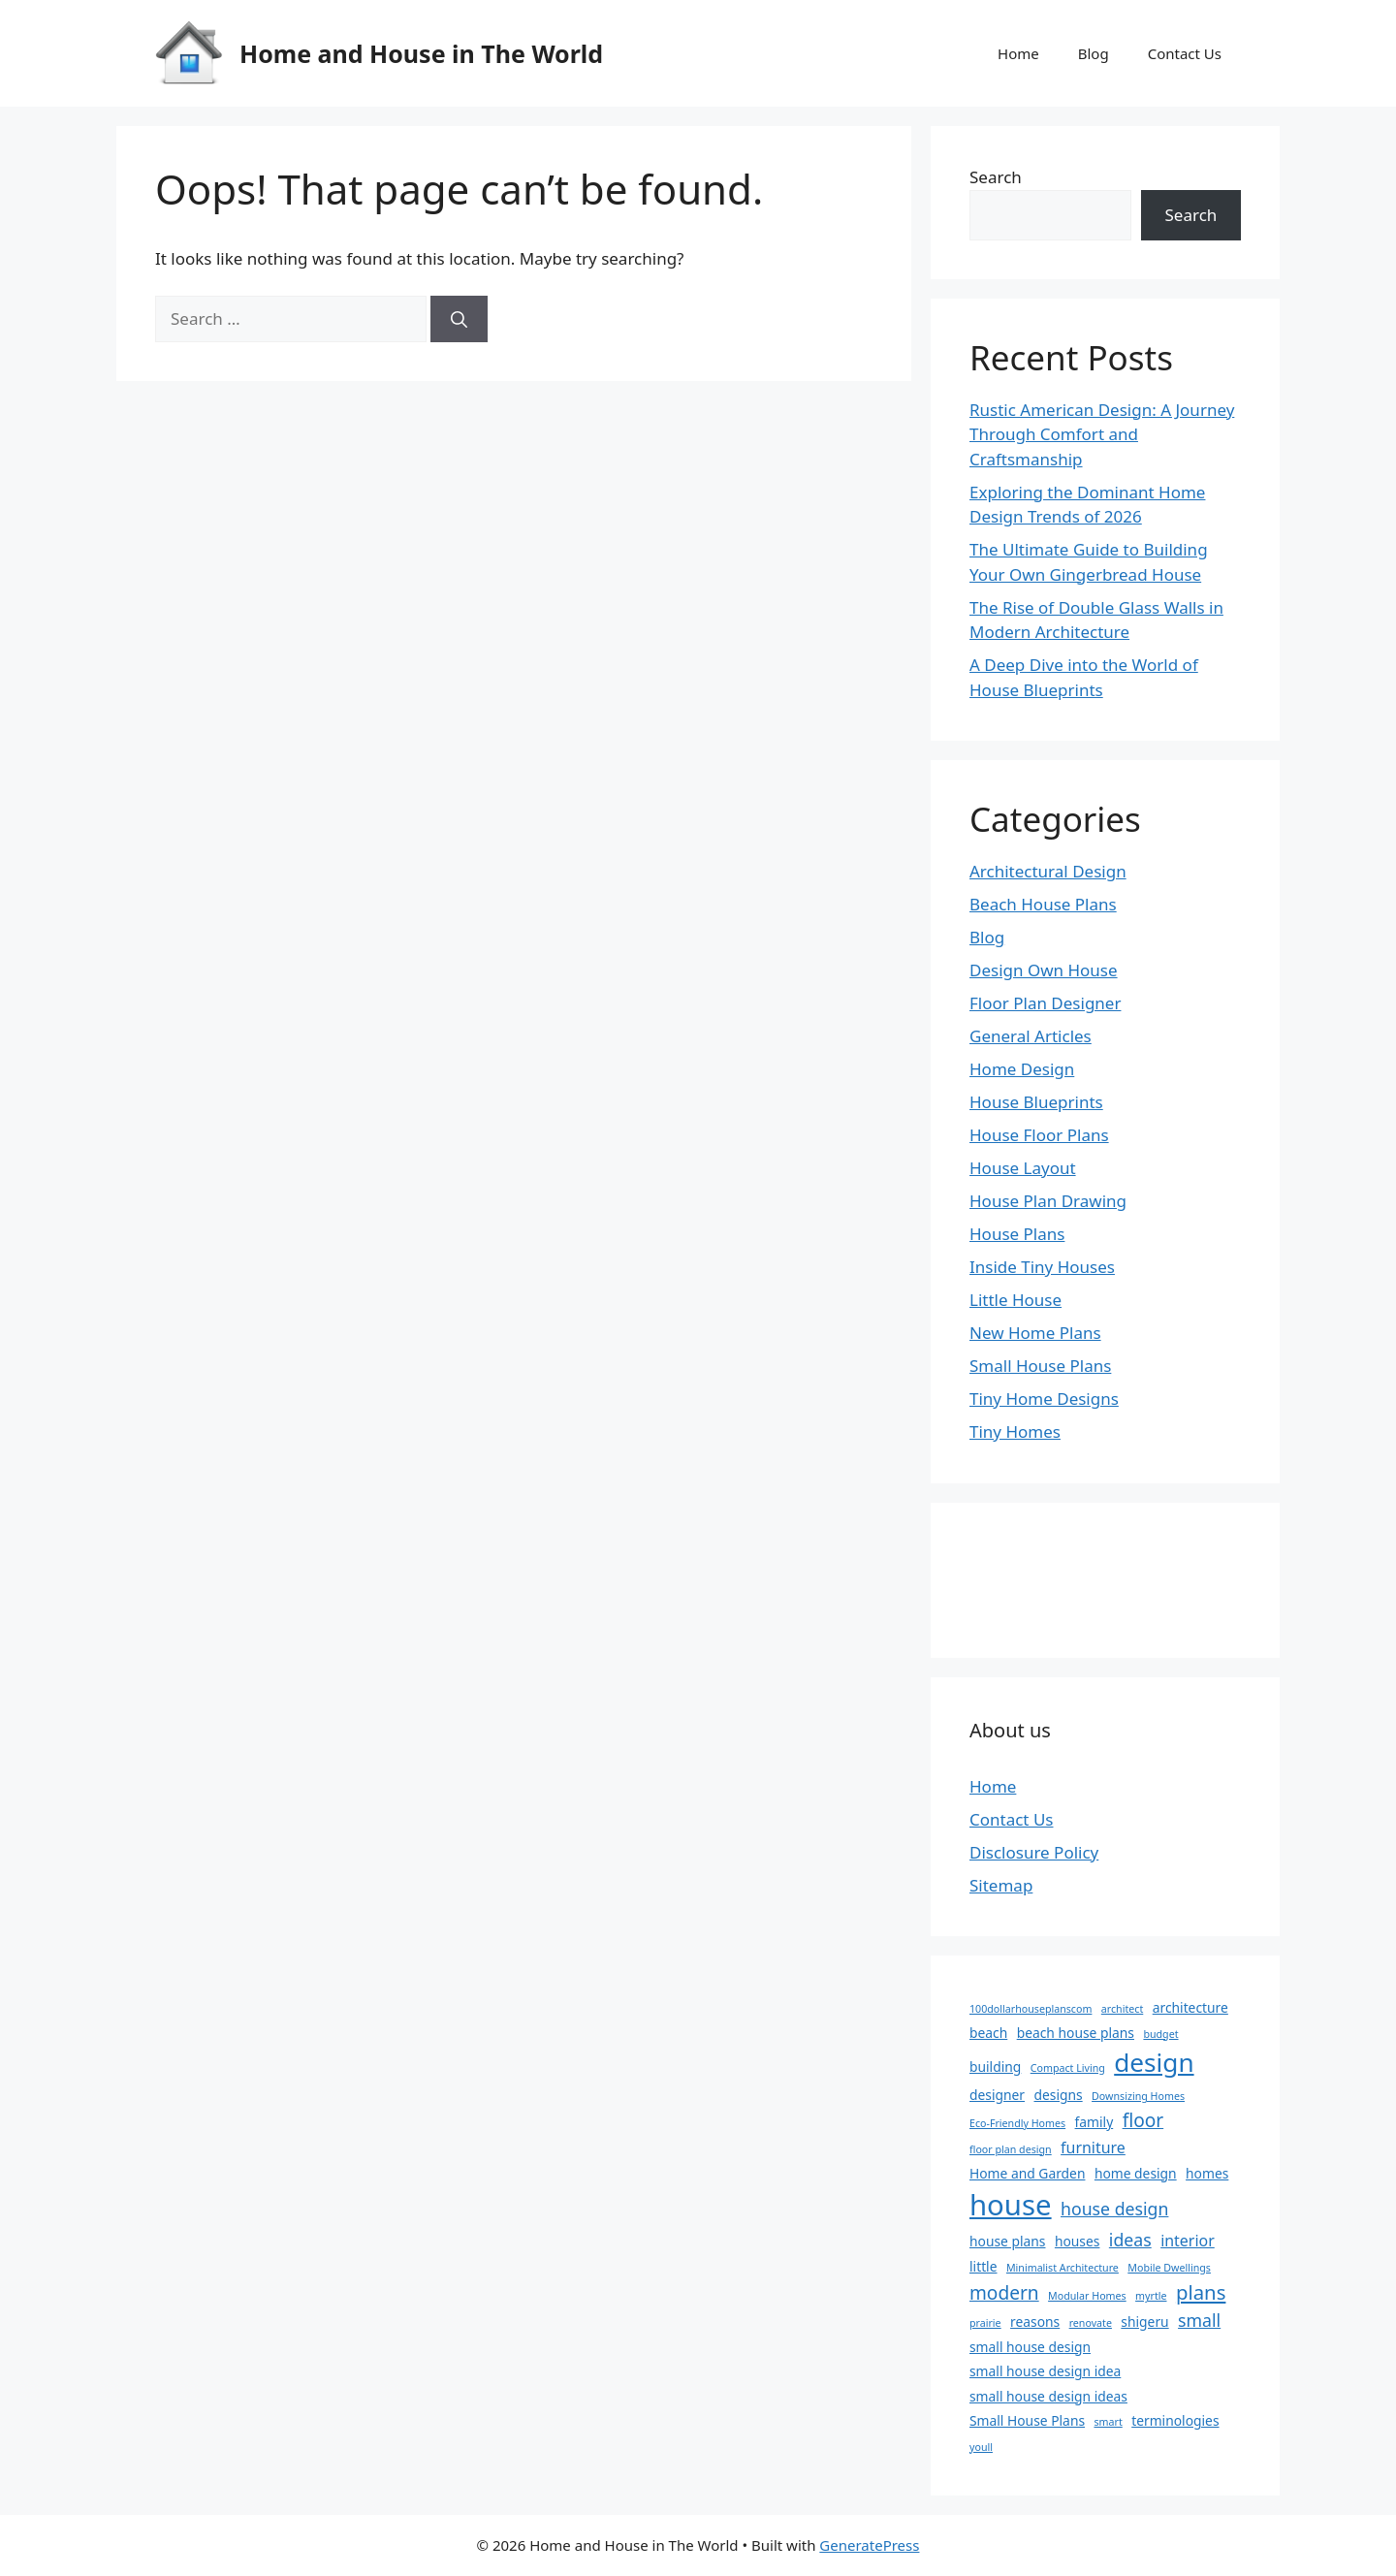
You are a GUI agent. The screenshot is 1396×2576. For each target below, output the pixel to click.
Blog (1093, 53)
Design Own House (1043, 970)
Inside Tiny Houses (1042, 1267)
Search (995, 177)
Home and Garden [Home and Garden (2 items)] (1027, 2173)
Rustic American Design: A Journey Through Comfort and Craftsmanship (1101, 434)
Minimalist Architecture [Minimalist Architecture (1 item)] (1062, 2267)
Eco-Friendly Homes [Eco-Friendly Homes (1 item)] (1017, 2123)
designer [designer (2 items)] (997, 2094)
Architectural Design (1047, 871)
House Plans (1016, 1234)
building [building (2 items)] (995, 2066)
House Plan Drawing (1047, 1201)
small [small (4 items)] (1199, 2320)
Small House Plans (1040, 1365)
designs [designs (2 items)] (1057, 2094)
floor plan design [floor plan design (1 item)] (1010, 2149)
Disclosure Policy (1033, 1852)
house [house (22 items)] (1010, 2204)
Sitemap (1000, 1885)
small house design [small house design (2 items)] (1030, 2346)
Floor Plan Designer (1045, 1003)
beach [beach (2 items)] (988, 2032)
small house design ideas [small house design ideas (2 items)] (1048, 2396)
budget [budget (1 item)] (1160, 2034)
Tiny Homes (1015, 1431)
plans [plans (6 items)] (1201, 2292)
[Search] (459, 319)
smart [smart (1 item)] (1108, 2422)
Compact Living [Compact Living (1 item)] (1068, 2068)
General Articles (1030, 1036)
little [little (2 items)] (983, 2266)
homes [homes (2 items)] (1207, 2173)
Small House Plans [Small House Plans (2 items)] (1027, 2420)
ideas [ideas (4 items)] (1130, 2239)
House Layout (1022, 1168)
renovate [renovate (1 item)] (1090, 2323)
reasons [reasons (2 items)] (1035, 2321)
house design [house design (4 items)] (1114, 2208)
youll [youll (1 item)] (981, 2447)
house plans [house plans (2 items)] (1007, 2241)
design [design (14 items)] (1153, 2062)
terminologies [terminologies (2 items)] (1175, 2420)
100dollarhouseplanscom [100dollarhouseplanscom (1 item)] (1030, 2009)
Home (1018, 53)
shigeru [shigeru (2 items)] (1144, 2321)
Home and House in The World (421, 53)
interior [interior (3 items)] (1187, 2240)
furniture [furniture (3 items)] (1093, 2147)
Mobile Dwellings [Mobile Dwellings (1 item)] (1169, 2267)
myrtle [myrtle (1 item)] (1150, 2296)
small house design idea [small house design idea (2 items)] (1045, 2371)
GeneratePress (869, 2545)
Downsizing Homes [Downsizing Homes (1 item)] (1138, 2096)
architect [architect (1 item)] (1122, 2009)
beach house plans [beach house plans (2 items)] (1075, 2032)
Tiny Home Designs (1044, 1398)
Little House (1015, 1299)
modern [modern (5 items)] (1004, 2293)
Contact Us (1185, 53)
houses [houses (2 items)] (1077, 2241)
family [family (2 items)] (1094, 2122)
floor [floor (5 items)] (1143, 2120)
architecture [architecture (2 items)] (1190, 2007)
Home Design (1021, 1069)
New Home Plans (1035, 1332)
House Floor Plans (1039, 1135)
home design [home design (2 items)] (1136, 2173)
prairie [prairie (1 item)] (985, 2323)
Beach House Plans (1043, 904)
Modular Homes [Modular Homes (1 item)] (1087, 2296)
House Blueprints (1036, 1102)
